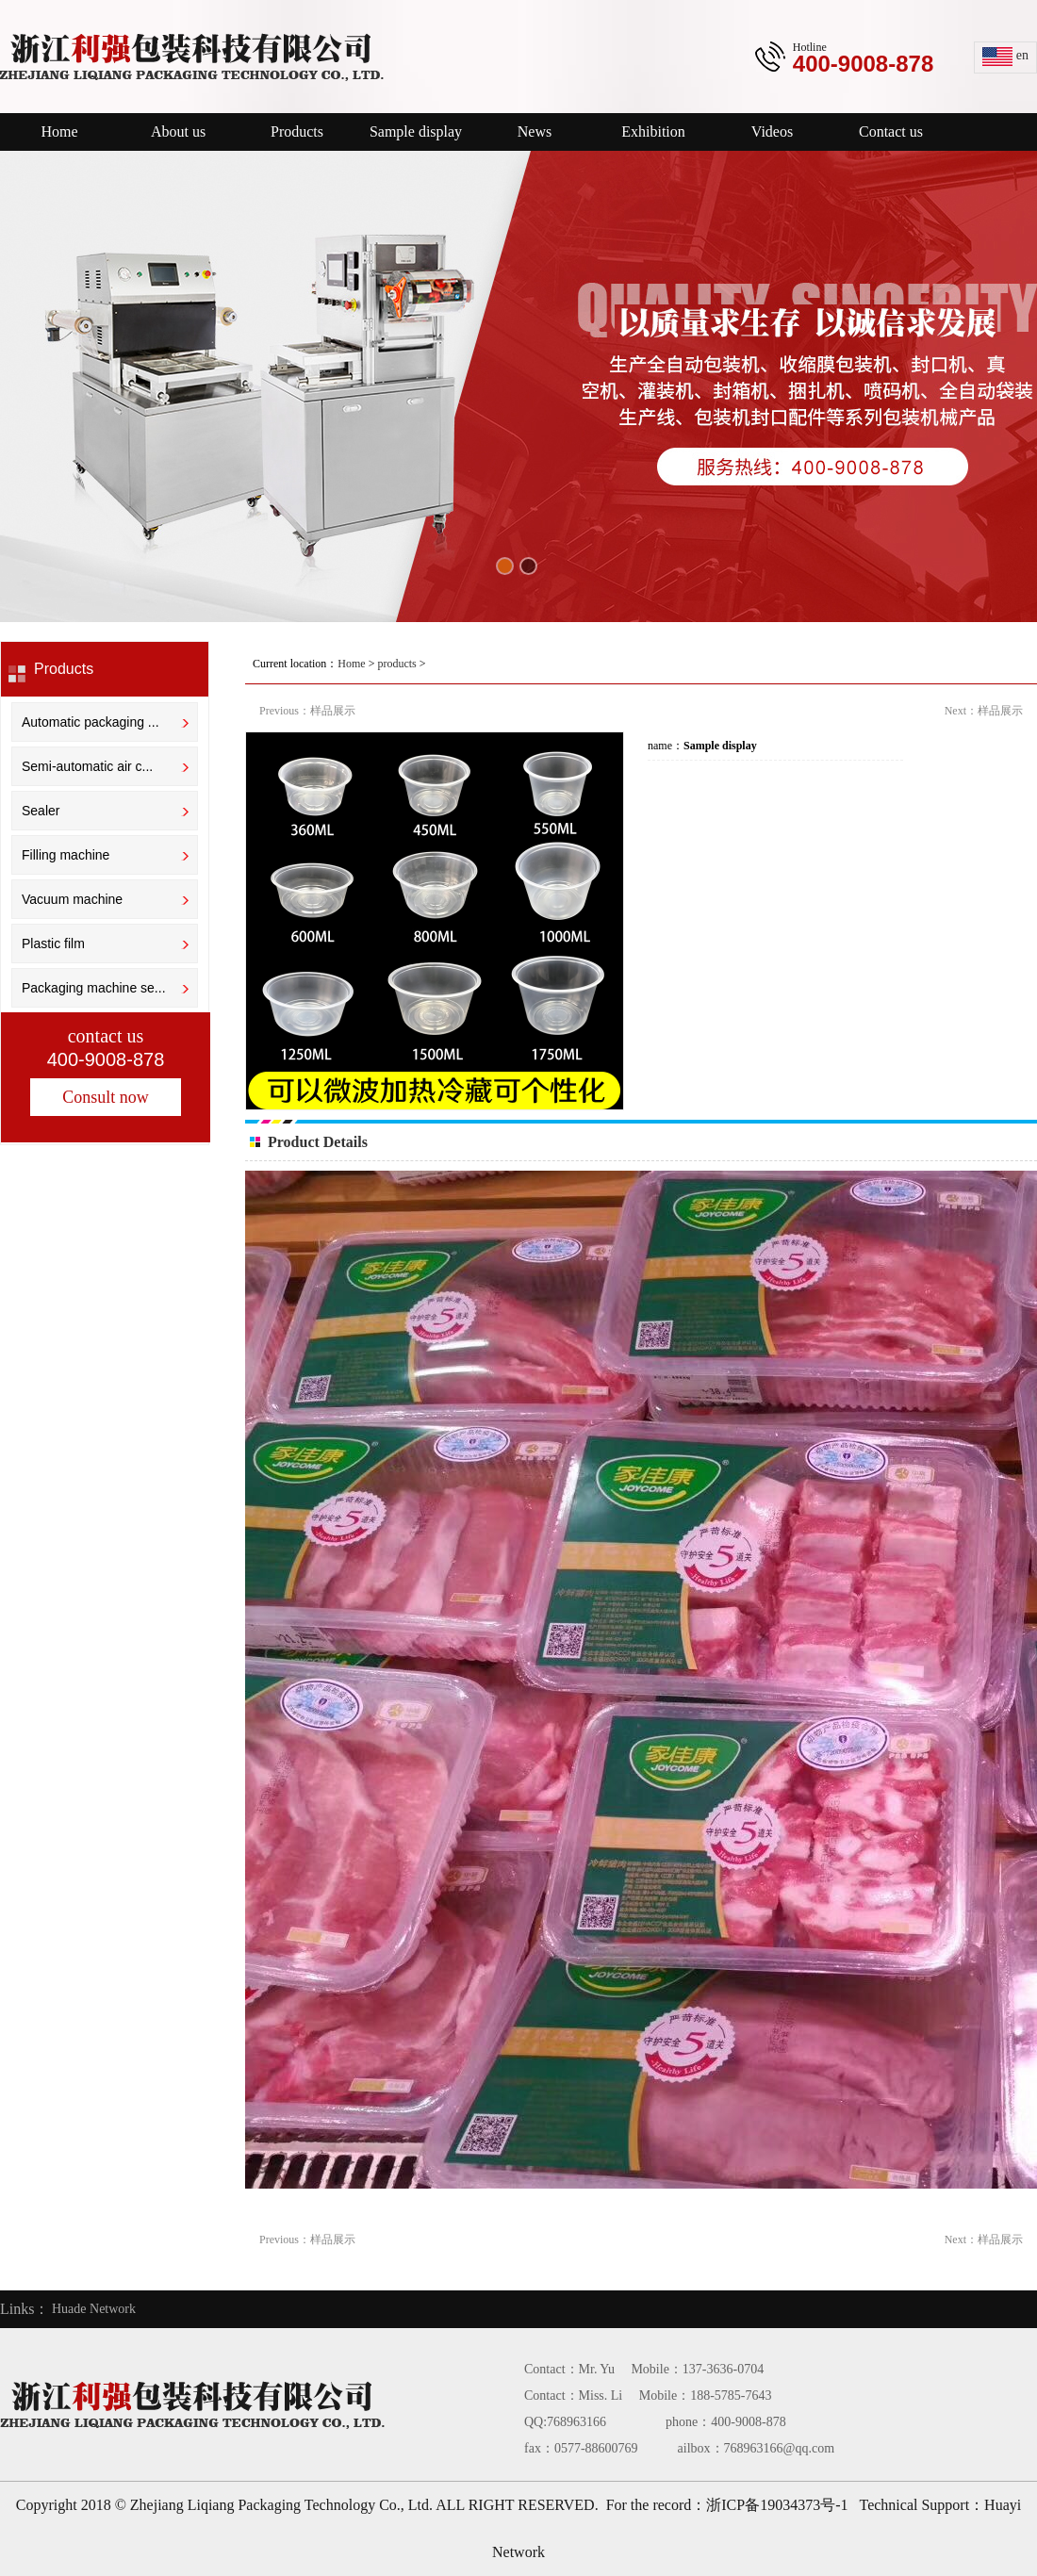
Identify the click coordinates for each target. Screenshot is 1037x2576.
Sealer (40, 810)
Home (59, 131)
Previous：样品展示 (307, 710)
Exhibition (653, 131)
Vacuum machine (72, 899)
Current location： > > (341, 663)
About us (178, 131)
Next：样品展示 (984, 710)
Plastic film (53, 943)
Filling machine (65, 854)
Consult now (105, 1097)
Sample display (416, 131)
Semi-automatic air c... (87, 766)
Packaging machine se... (94, 987)
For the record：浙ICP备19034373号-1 (727, 2505)
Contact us (891, 131)
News (534, 131)
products (396, 663)
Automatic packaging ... (90, 722)
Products (297, 131)
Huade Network (94, 2309)
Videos (772, 131)
